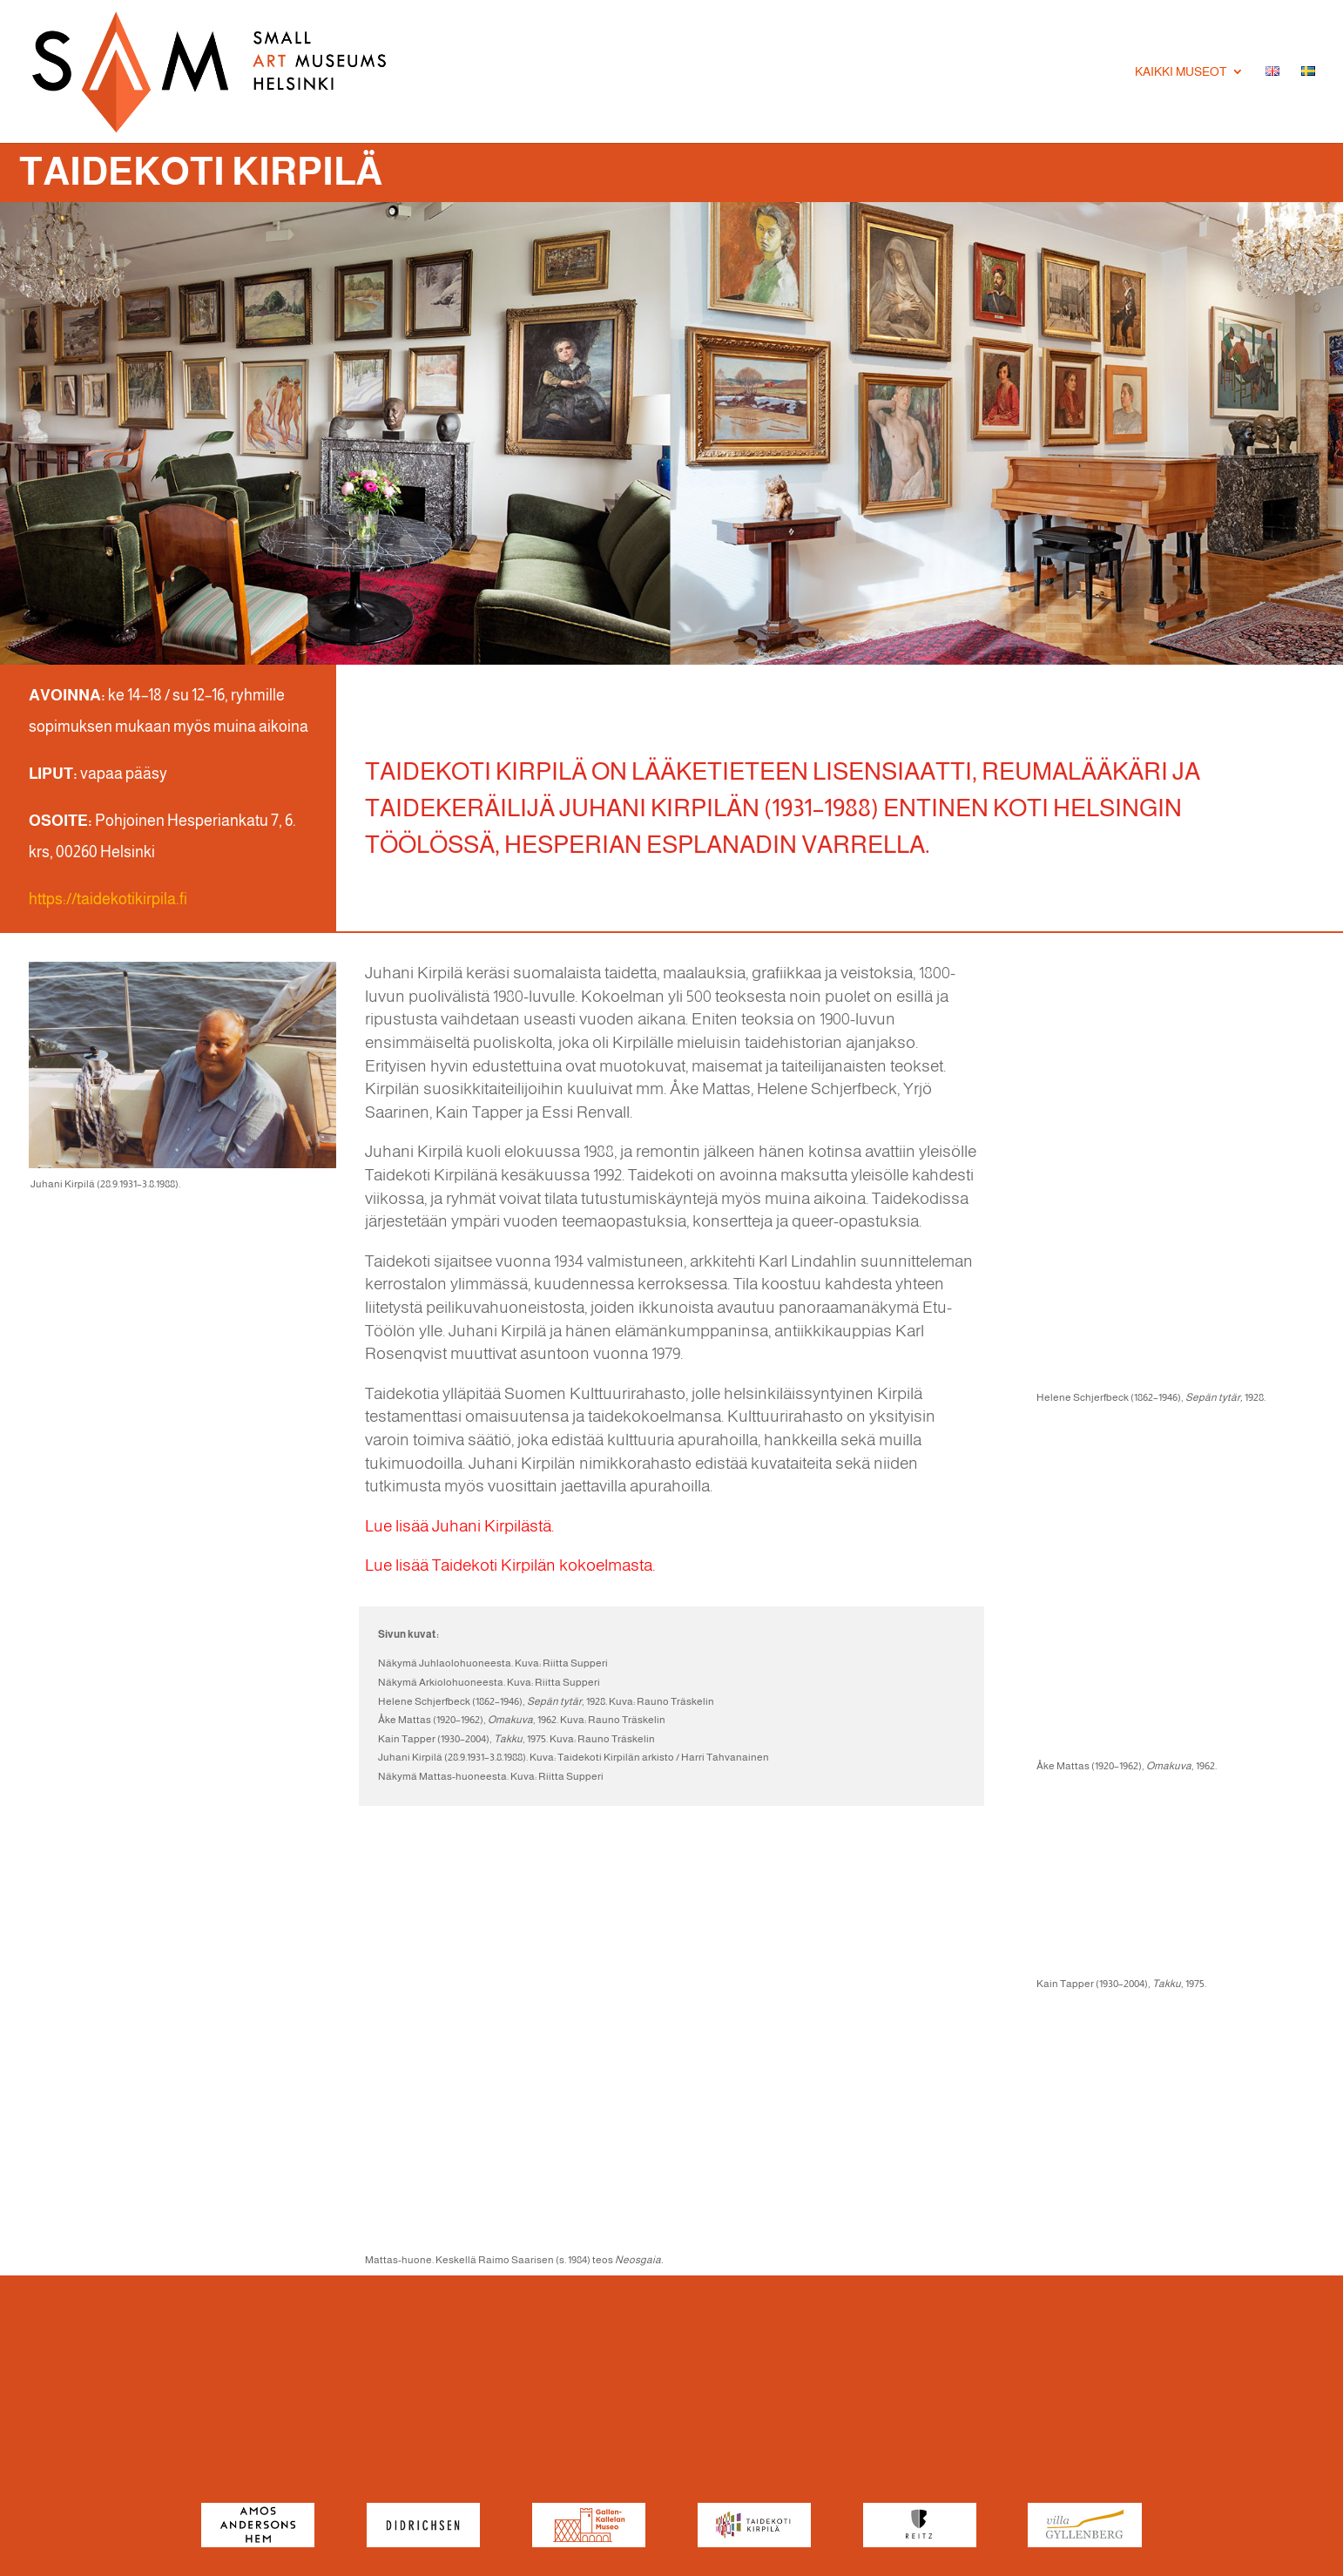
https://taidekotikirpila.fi (108, 899)
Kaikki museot (1180, 71)
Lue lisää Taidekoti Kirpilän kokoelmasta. (510, 1565)
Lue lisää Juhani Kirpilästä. (459, 1526)
